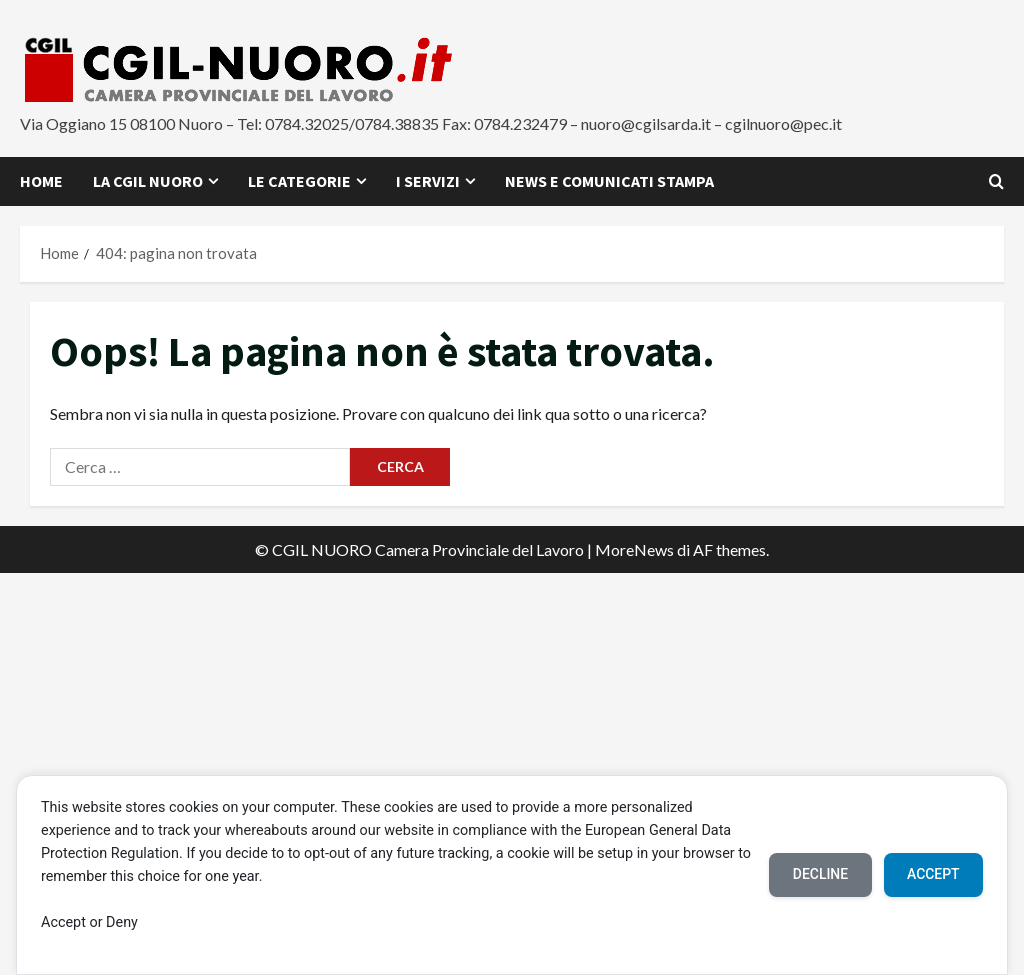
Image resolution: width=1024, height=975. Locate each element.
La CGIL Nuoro (148, 181)
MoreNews (634, 549)
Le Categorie (299, 181)
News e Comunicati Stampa (609, 181)
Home (41, 181)
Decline (819, 874)
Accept (932, 874)
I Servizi (428, 181)
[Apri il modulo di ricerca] (996, 181)
